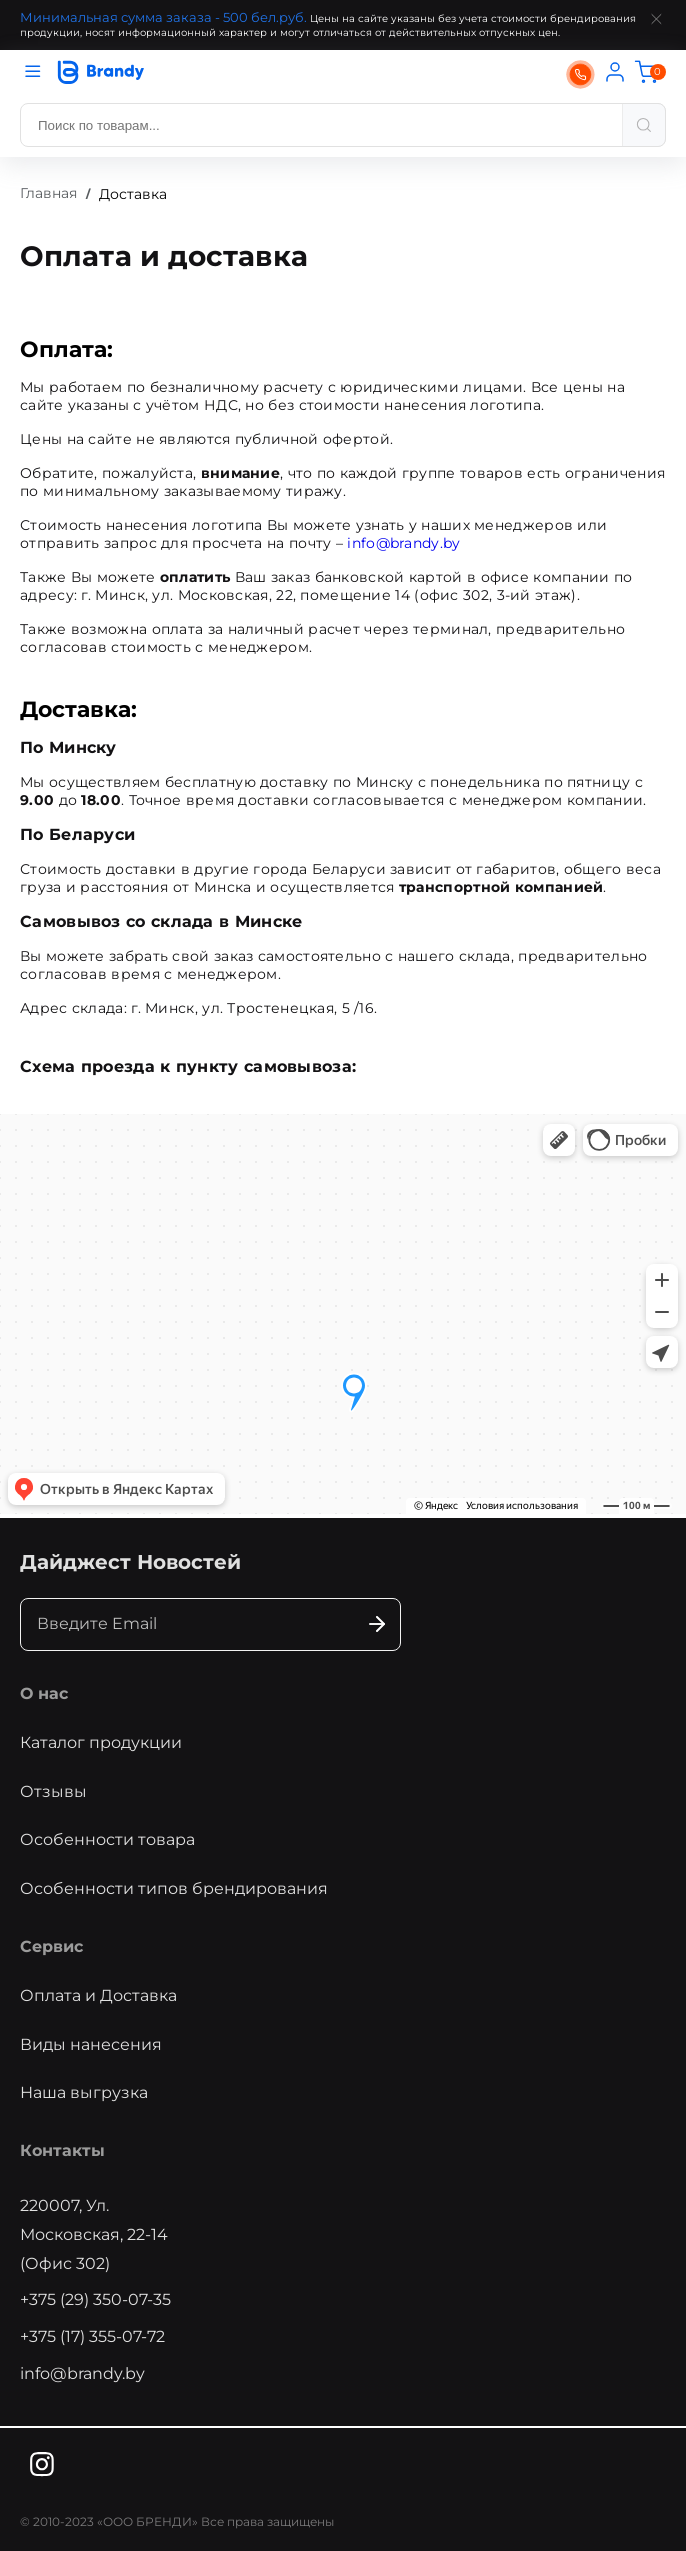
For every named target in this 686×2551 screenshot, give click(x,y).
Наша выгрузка (84, 2092)
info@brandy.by (403, 543)
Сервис (51, 1946)
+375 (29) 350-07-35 (95, 2299)
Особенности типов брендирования (174, 1888)
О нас (44, 1693)
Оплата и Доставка (98, 1995)
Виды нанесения (91, 2044)
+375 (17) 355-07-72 (92, 2336)
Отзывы (53, 1791)
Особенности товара (107, 1839)
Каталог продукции (101, 1742)
